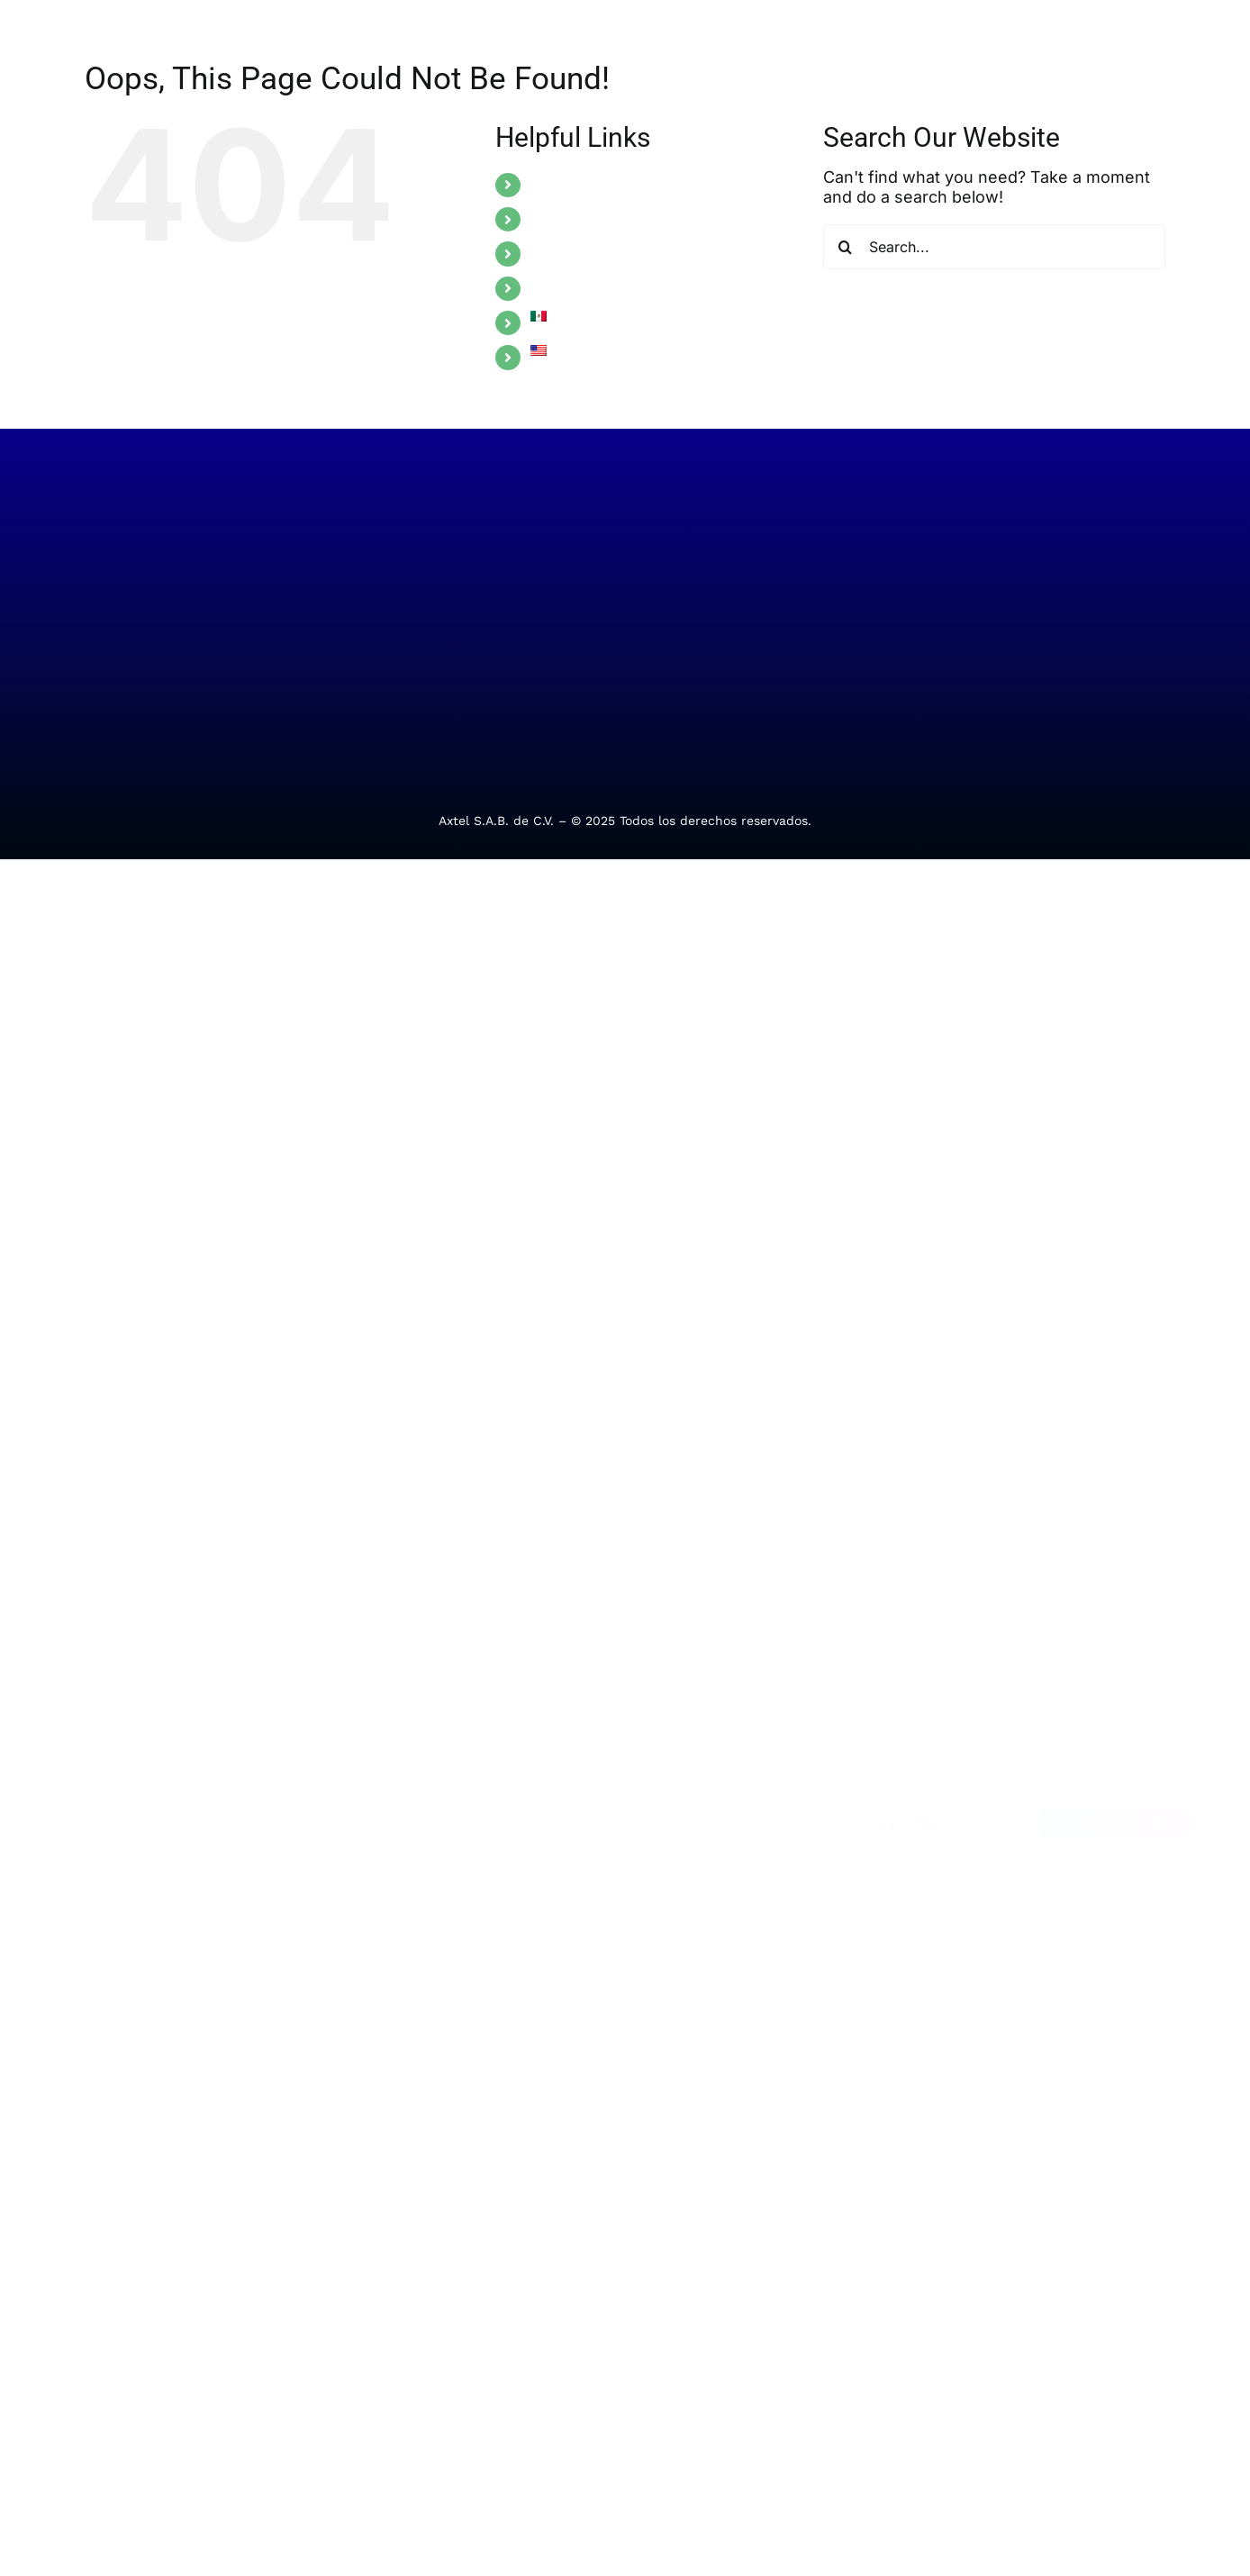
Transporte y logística (335, 1804)
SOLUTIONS (571, 185)
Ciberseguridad (128, 1766)
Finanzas (296, 1690)
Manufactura (309, 1728)
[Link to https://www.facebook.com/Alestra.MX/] (1069, 1646)
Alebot (478, 1808)
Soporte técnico (507, 1690)
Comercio (298, 1766)
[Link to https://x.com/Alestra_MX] (1100, 1646)
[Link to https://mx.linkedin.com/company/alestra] (1040, 1646)
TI (86, 1690)
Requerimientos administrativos (507, 1749)
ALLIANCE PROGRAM (603, 288)
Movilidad (110, 1804)
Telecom (106, 1728)
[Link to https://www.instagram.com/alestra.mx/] (1130, 1646)
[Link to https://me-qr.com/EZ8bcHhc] (1160, 1646)
